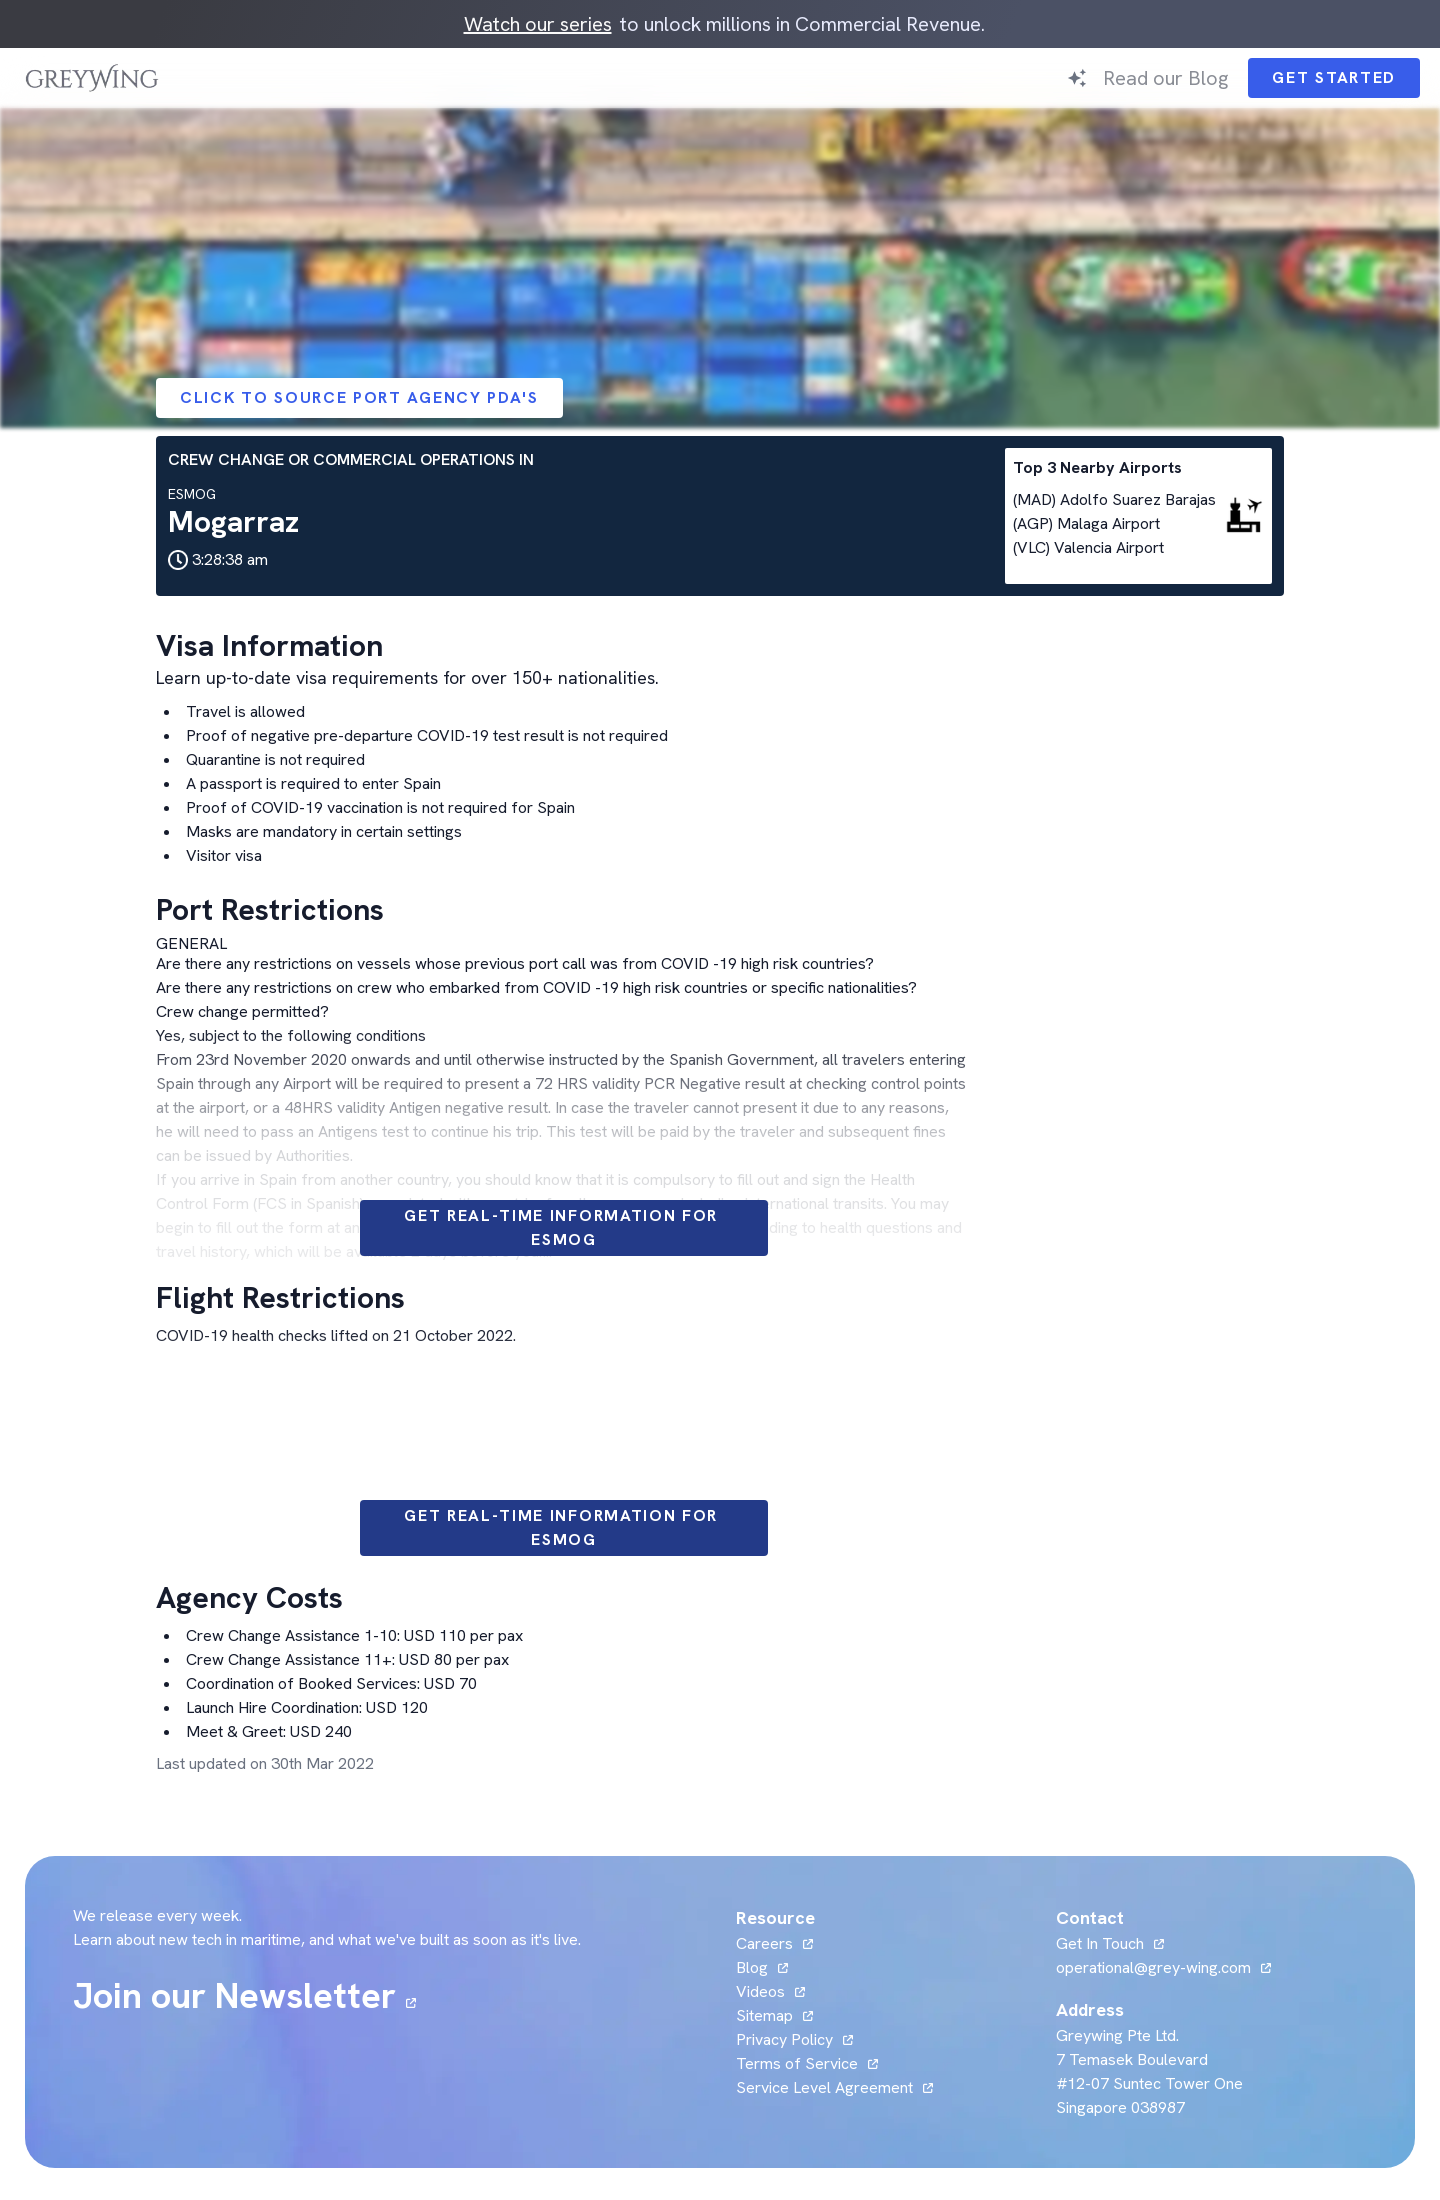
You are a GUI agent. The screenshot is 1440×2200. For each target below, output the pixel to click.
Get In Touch (1100, 1943)
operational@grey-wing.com (1153, 1967)
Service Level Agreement (824, 2087)
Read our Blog (1165, 78)
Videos (760, 1991)
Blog (752, 1967)
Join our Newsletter (234, 1996)
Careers (764, 1943)
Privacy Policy (784, 2039)
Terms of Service (797, 2063)
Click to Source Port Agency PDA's (359, 397)
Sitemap (764, 2015)
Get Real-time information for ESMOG (564, 1227)
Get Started (1334, 77)
